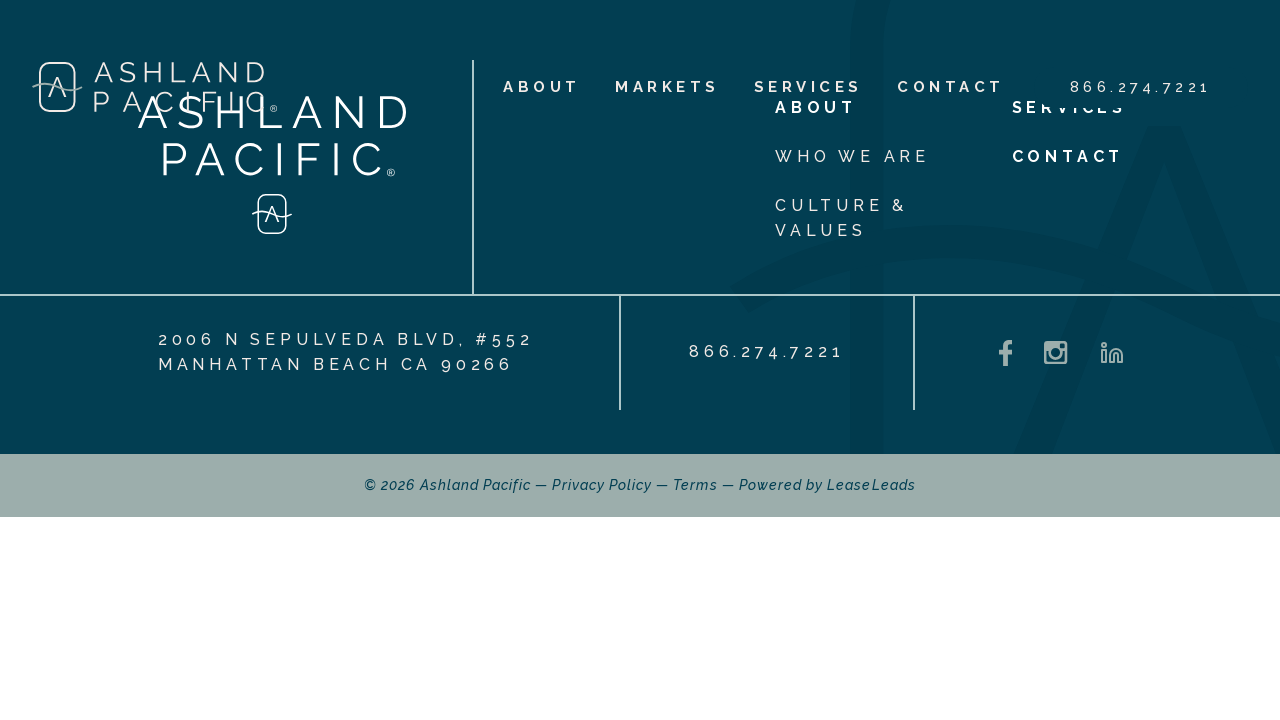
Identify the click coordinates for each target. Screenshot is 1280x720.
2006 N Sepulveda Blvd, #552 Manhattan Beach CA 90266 (346, 352)
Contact (951, 87)
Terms (695, 485)
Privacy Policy (602, 485)
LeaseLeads (871, 485)
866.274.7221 (1141, 87)
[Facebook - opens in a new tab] (1006, 353)
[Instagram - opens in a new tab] (1055, 352)
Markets (667, 87)
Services (808, 87)
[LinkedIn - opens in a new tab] (1112, 353)
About (542, 87)
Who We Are (852, 156)
